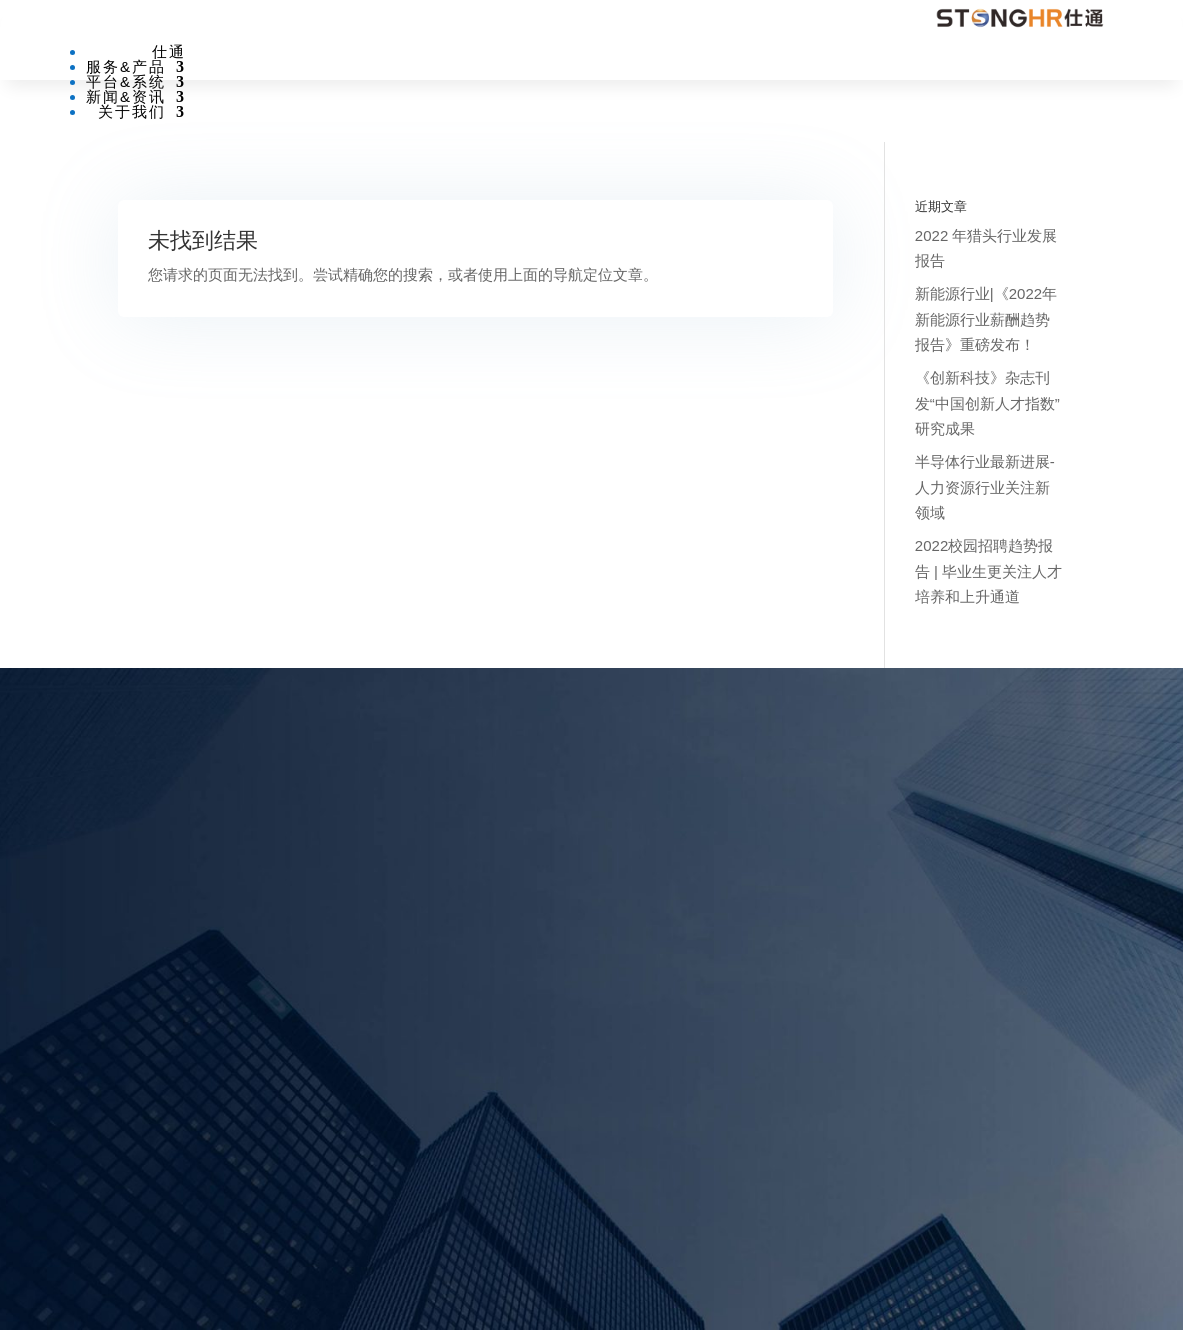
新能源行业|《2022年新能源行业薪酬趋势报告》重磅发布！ (986, 319)
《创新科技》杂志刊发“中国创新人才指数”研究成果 (987, 403)
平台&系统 (126, 81)
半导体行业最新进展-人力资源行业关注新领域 (985, 487)
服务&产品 (126, 66)
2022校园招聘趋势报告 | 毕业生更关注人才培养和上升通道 (988, 571)
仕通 (169, 51)
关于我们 (132, 111)
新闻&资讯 (126, 96)
